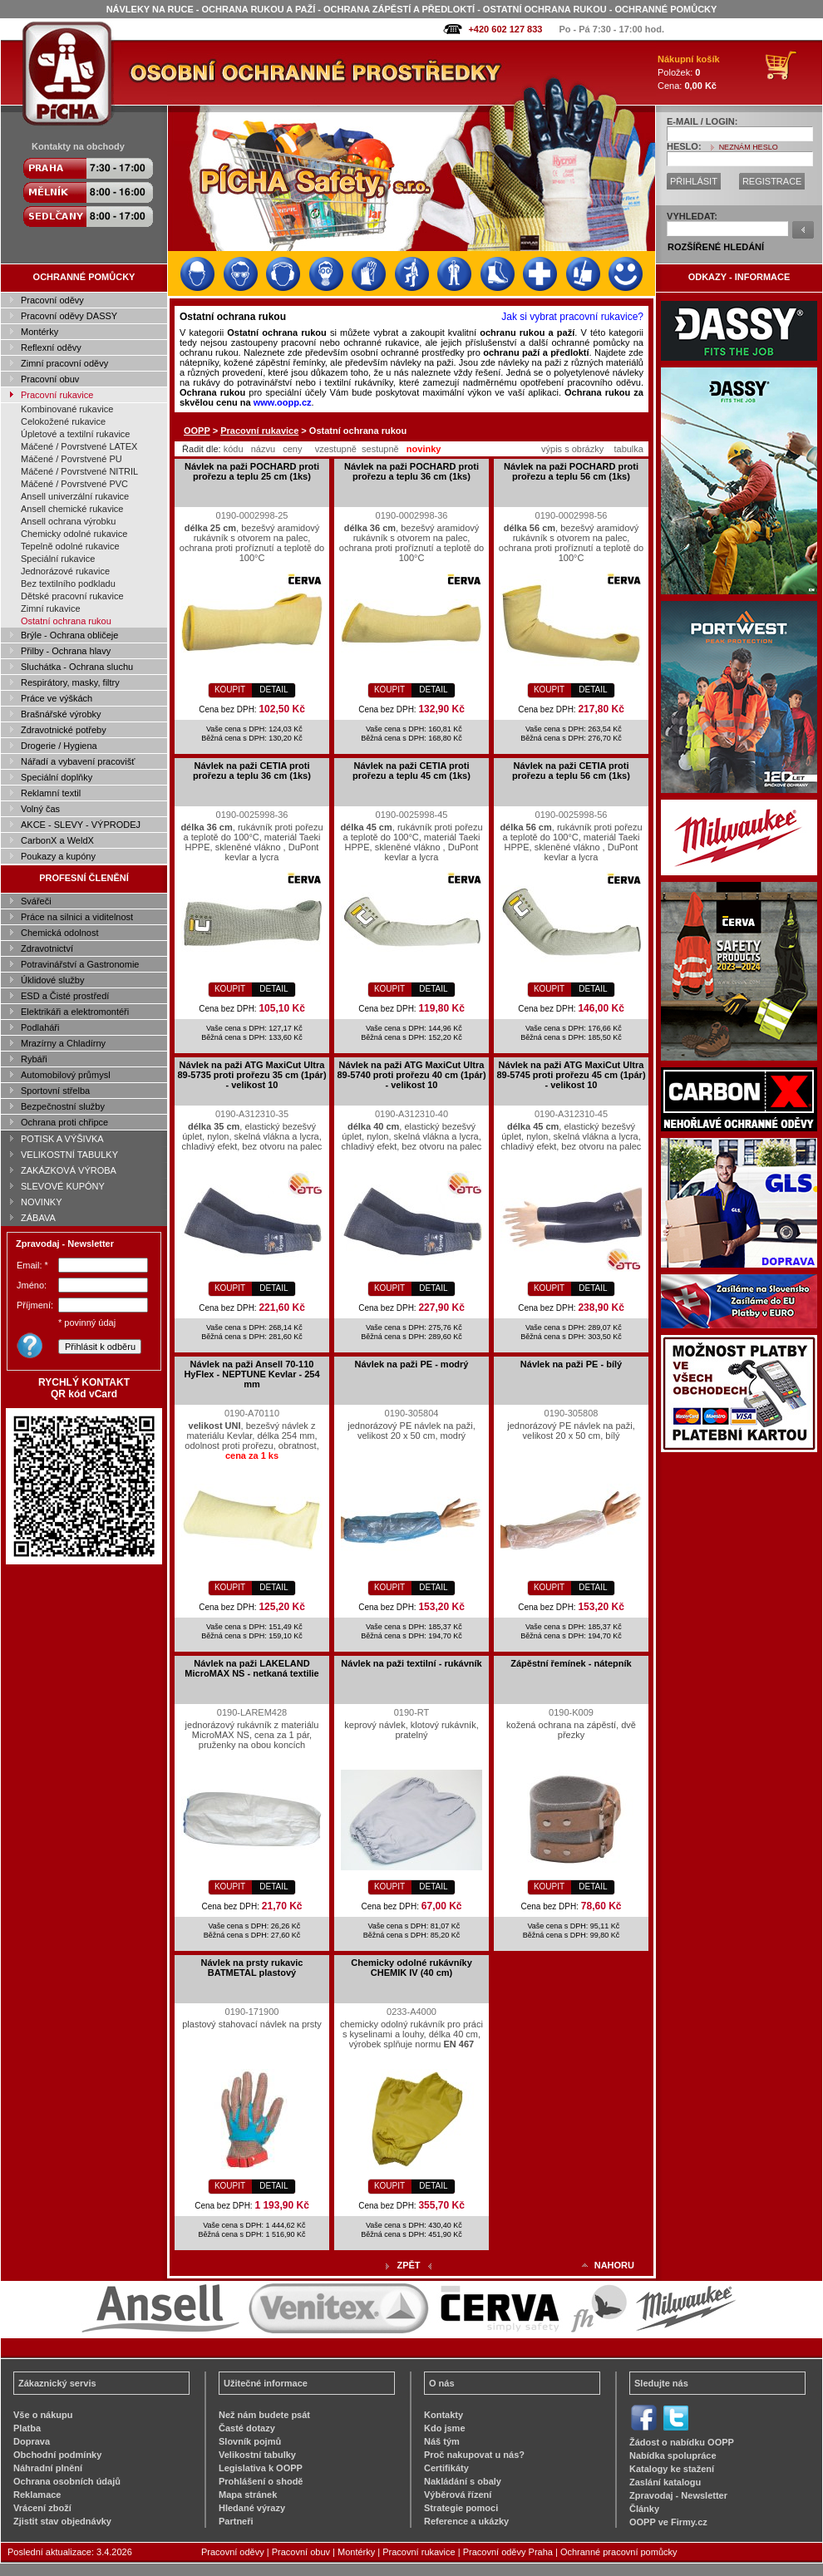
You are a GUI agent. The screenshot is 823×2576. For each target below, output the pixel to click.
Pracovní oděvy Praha (508, 2552)
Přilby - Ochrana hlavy (66, 651)
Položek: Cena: (689, 72)
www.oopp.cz (283, 402)
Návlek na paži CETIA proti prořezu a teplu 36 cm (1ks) (252, 771)
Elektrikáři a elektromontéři (75, 1012)
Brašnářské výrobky (61, 714)
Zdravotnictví (47, 948)
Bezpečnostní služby (63, 1106)
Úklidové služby (52, 980)
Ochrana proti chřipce (64, 1122)
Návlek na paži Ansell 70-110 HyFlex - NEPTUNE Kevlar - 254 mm (251, 1374)
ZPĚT (408, 2265)
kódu (234, 449)
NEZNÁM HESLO (748, 147)
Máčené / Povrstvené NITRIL (79, 471)
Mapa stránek (248, 2495)
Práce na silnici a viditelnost (77, 917)
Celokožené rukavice (63, 421)
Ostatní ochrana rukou (66, 621)
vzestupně (336, 449)
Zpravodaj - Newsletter (678, 2495)
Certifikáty (446, 2468)
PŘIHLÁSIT (693, 181)
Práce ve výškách (56, 698)
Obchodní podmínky (57, 2455)
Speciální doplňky (56, 777)
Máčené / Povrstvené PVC (74, 484)
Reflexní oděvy (51, 347)
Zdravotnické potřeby (63, 730)
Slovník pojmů (250, 2441)
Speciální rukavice (58, 559)
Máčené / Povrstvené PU (71, 459)
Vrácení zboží (42, 2508)
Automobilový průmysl (66, 1075)
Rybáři (34, 1059)
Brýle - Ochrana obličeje (69, 635)
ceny (292, 449)
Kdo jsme (445, 2428)
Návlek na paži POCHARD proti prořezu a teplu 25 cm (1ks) (252, 471)
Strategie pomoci (461, 2508)
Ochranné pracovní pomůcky (619, 2552)
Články (644, 2509)
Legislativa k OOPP (261, 2468)
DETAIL (273, 689)
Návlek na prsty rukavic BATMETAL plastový (252, 1968)
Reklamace (37, 2495)
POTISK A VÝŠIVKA (62, 1139)
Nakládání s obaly (462, 2481)
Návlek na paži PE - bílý (571, 1364)
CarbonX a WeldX (57, 840)
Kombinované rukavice (67, 409)
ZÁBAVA (38, 1218)
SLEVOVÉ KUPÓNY (63, 1186)
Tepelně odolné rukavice (70, 546)
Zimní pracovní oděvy (64, 363)
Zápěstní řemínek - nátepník (570, 1663)
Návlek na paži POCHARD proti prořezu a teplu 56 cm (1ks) (571, 471)
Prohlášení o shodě (261, 2481)
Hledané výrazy (252, 2508)
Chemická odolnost (60, 933)
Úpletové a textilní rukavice (75, 434)
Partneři (236, 2521)
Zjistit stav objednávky (62, 2521)
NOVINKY (41, 1202)
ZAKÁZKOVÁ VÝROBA (68, 1170)
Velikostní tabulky (257, 2455)
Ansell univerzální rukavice (75, 496)
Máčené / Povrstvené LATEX (79, 446)
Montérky (39, 332)
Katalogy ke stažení (671, 2469)
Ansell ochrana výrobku (68, 521)
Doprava (31, 2441)
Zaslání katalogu (665, 2482)
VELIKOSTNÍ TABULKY (69, 1155)
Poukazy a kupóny (58, 856)
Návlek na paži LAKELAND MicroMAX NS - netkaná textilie (251, 1668)
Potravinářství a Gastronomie (80, 964)
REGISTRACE (772, 181)
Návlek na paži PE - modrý (412, 1364)
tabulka (628, 449)
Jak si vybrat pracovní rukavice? (572, 317)
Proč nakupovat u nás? (474, 2455)
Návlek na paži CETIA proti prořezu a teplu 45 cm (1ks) (411, 771)
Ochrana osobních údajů (67, 2481)
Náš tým (442, 2441)
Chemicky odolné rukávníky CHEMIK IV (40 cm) (411, 1968)
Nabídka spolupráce (673, 2455)
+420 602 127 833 (505, 29)
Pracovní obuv (50, 379)
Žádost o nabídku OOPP (681, 2442)
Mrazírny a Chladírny (63, 1043)
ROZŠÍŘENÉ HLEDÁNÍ (716, 247)
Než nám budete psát (264, 2415)
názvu (263, 449)
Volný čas (40, 809)
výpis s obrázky (572, 449)
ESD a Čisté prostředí (65, 996)
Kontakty (443, 2415)
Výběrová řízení (457, 2495)
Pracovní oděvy (52, 300)
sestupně (380, 449)
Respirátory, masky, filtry (70, 682)
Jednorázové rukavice (65, 571)
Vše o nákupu (43, 2415)
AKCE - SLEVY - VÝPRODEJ (80, 825)
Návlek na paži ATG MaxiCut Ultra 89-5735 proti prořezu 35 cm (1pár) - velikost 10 (251, 1075)
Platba (27, 2428)
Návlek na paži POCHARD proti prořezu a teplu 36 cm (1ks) (411, 471)
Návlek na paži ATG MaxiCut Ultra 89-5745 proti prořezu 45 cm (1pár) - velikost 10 (570, 1075)
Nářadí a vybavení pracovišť (78, 761)
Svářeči (36, 901)
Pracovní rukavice (57, 395)
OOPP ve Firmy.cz (668, 2522)
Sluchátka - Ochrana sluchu (77, 667)
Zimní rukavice (51, 608)
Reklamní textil (51, 793)
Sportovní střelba (55, 1091)
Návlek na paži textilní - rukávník (411, 1663)
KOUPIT (229, 689)
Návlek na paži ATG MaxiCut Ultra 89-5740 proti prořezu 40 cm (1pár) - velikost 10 (411, 1075)
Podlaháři (40, 1027)
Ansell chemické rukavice (72, 509)
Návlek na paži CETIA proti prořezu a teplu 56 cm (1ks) (571, 771)
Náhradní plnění (47, 2468)
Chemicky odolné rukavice (74, 534)
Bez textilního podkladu (68, 584)
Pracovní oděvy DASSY (69, 316)
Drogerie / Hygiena (59, 746)
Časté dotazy (247, 2428)
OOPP (197, 431)
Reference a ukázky (466, 2521)
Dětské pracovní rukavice (72, 596)
